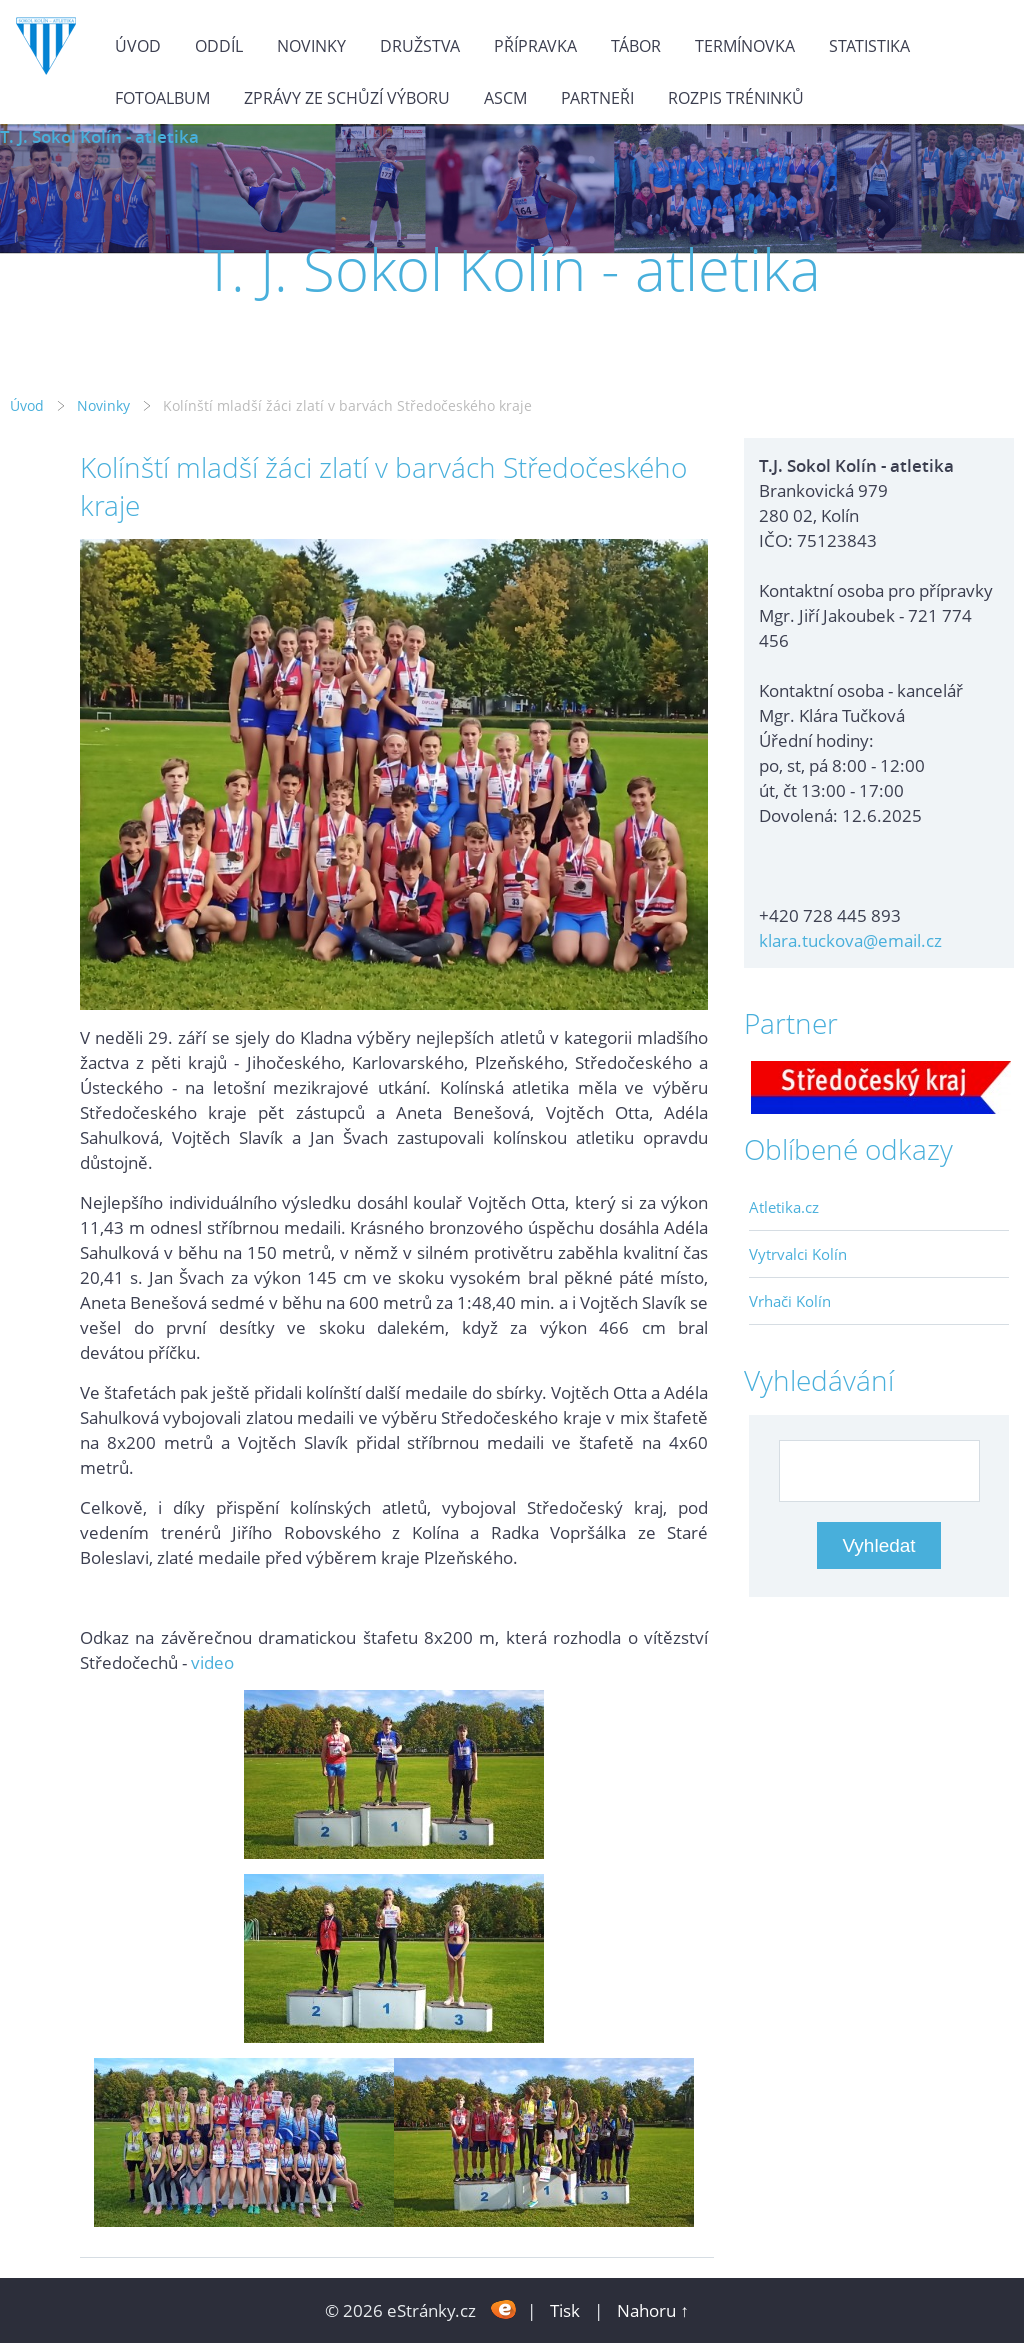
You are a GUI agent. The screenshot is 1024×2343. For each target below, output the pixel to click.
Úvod (138, 46)
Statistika (869, 46)
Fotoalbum (162, 98)
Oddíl (219, 46)
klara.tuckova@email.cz (850, 940)
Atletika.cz (784, 1207)
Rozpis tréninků (736, 98)
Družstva (420, 46)
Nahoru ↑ (653, 2310)
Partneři (597, 98)
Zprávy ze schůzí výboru (347, 98)
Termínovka (745, 46)
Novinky (311, 46)
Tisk (565, 2310)
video (212, 1662)
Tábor (636, 46)
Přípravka (535, 46)
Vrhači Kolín (790, 1301)
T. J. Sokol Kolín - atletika (99, 136)
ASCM (505, 98)
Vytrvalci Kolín (798, 1254)
